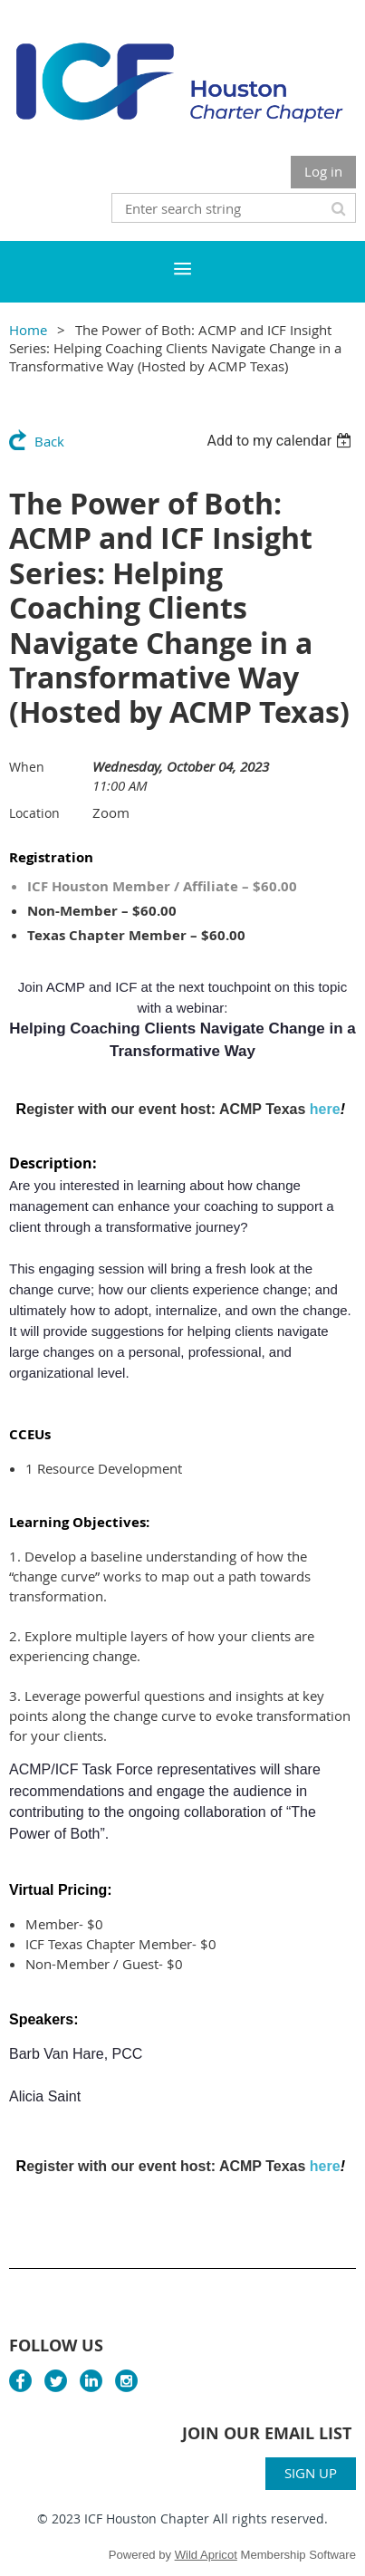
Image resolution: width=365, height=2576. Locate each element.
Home (28, 330)
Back (49, 441)
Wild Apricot (206, 2555)
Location (34, 813)
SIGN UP (310, 2473)
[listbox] (281, 440)
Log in (323, 171)
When (26, 766)
